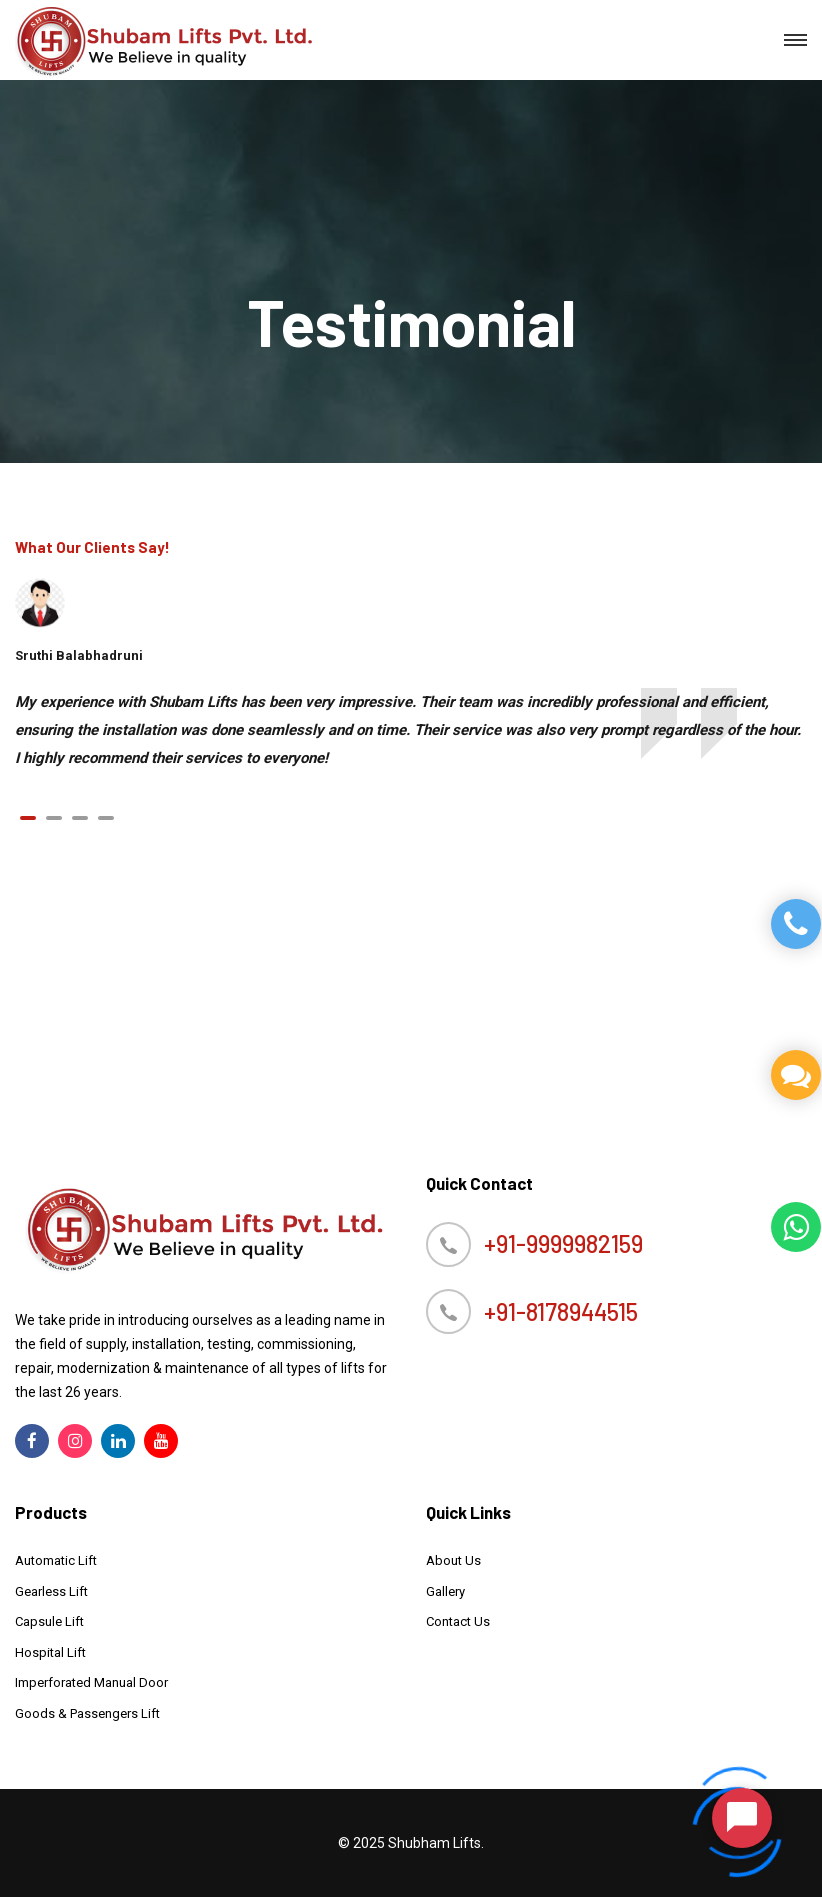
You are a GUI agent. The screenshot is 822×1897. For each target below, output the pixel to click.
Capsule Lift (49, 1621)
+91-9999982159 (563, 1244)
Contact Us (458, 1621)
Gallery (445, 1591)
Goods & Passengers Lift (87, 1713)
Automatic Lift (56, 1560)
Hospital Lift (50, 1652)
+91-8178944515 (561, 1312)
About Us (453, 1560)
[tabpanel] (411, 730)
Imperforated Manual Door (91, 1682)
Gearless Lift (51, 1591)
